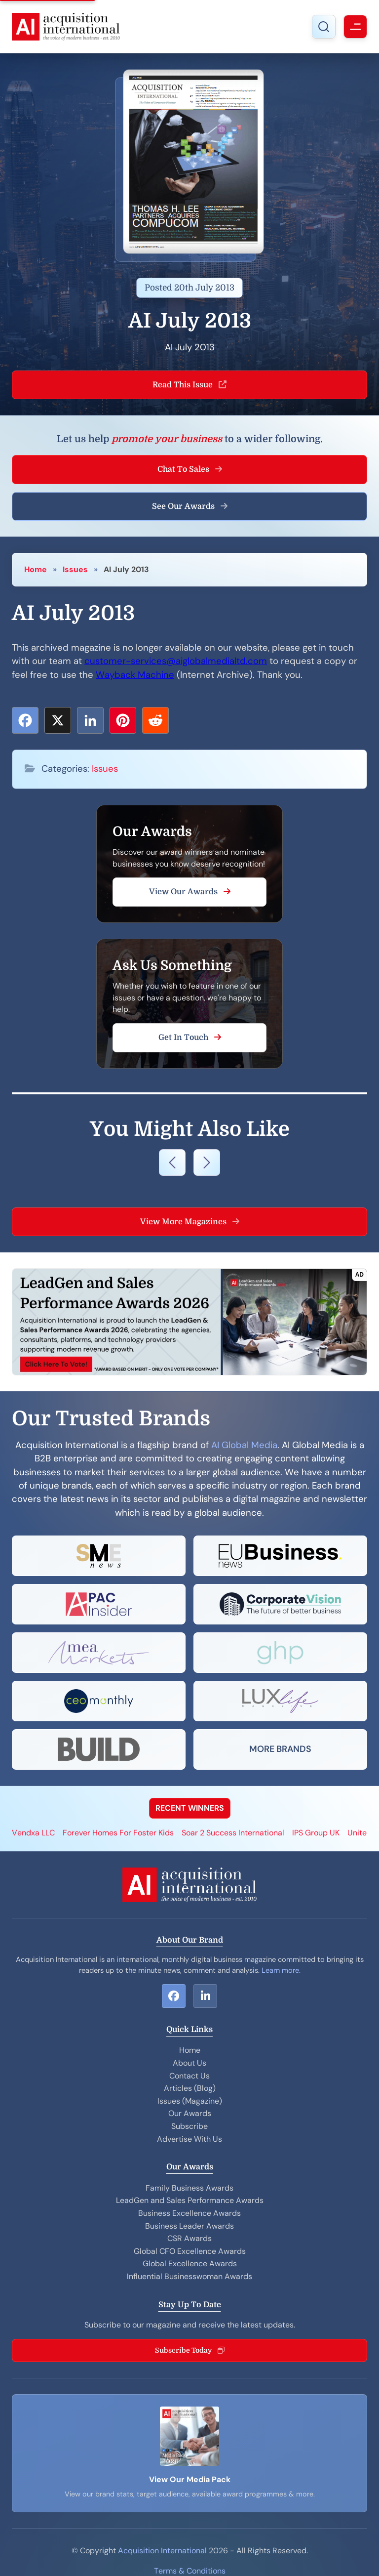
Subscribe (189, 2126)
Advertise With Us (189, 2139)
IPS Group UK (316, 1833)
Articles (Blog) (190, 2088)
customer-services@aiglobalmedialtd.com (175, 661)
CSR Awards (189, 2238)
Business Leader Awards (189, 2226)
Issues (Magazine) (189, 2101)
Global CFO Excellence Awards (190, 2251)
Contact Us (189, 2076)
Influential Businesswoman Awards (189, 2276)
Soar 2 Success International (233, 1833)
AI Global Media (244, 1445)
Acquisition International (162, 2550)
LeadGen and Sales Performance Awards (190, 2200)
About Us (189, 2063)
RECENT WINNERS (189, 1808)
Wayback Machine (135, 675)
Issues (75, 569)
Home (35, 569)
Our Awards (189, 2113)
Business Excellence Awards (189, 2213)
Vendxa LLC (33, 1833)
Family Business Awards (189, 2188)
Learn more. (281, 1970)
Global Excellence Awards (190, 2263)
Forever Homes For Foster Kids (118, 1833)
